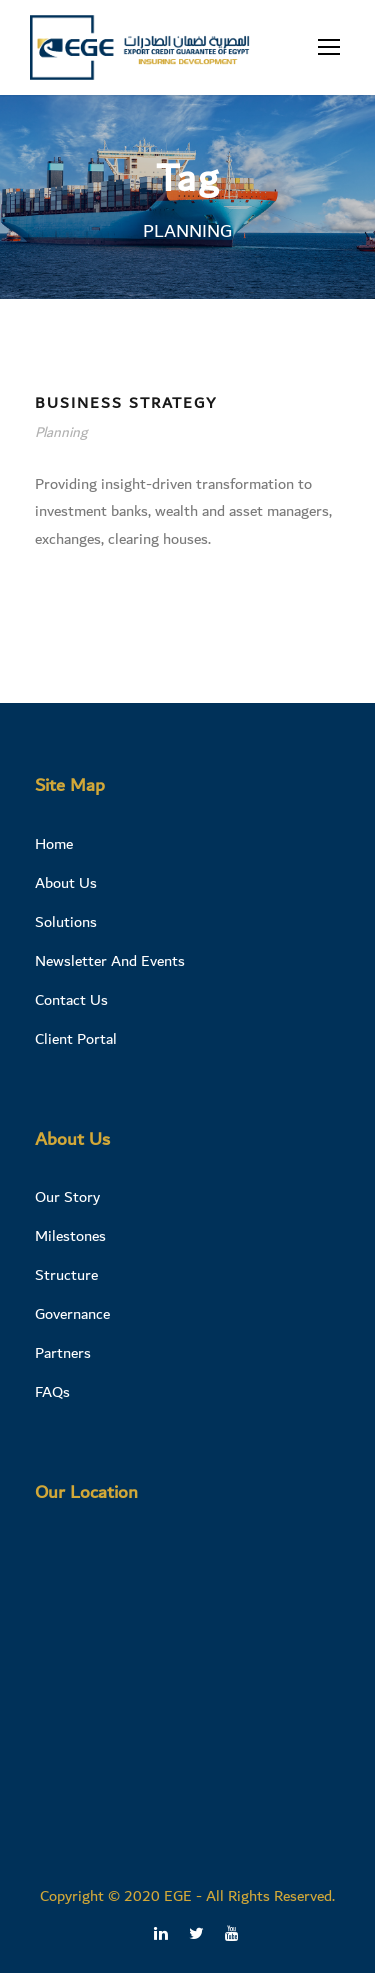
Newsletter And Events (110, 961)
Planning (61, 433)
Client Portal (76, 1039)
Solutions (66, 922)
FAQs (52, 1392)
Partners (63, 1353)
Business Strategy (126, 403)
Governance (72, 1314)
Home (54, 844)
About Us (66, 883)
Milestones (70, 1236)
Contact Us (71, 1000)
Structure (66, 1275)
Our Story (67, 1197)
